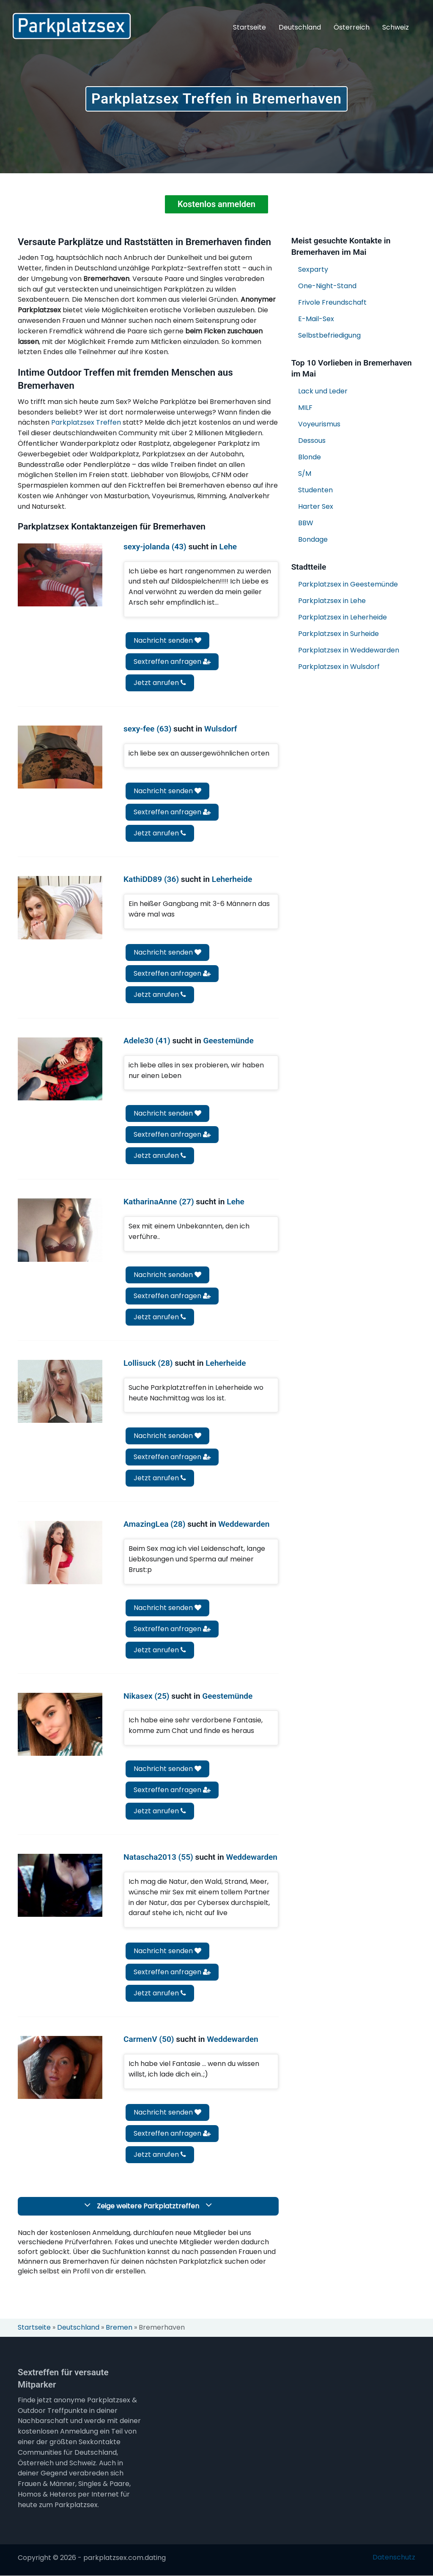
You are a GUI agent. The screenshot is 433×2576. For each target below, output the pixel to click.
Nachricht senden (167, 641)
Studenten (315, 490)
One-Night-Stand (327, 286)
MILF (305, 408)
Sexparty (313, 269)
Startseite (249, 27)
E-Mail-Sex (316, 319)
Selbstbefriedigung (329, 335)
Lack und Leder (323, 391)
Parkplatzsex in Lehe (332, 601)
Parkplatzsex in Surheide (338, 634)
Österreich (352, 27)
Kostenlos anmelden (216, 204)
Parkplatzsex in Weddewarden (348, 650)
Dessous (312, 441)
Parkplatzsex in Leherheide (342, 617)
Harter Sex (315, 507)
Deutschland (300, 27)
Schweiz (395, 27)
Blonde (309, 457)
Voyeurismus (319, 424)
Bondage (313, 540)
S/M (304, 474)
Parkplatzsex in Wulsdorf (339, 667)
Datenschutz (394, 2557)
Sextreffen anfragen (172, 662)
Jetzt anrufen (160, 683)
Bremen (119, 2328)
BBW (305, 523)
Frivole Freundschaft (332, 302)
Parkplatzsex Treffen (86, 423)
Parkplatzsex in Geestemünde (348, 584)
